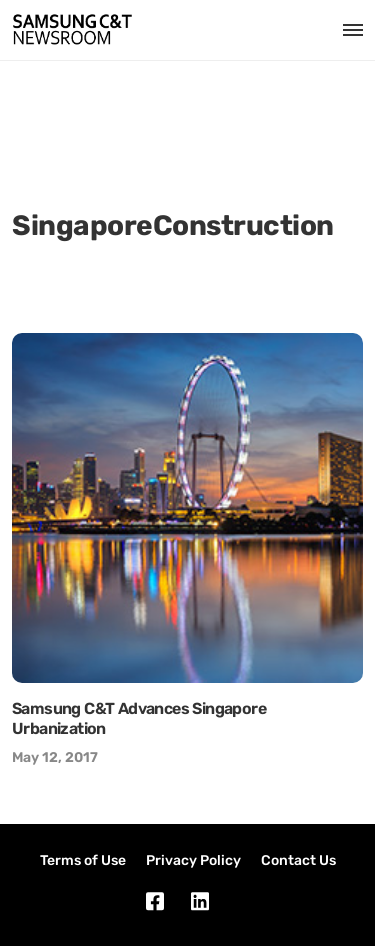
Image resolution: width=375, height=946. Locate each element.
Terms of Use (83, 860)
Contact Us (298, 860)
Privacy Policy (193, 860)
